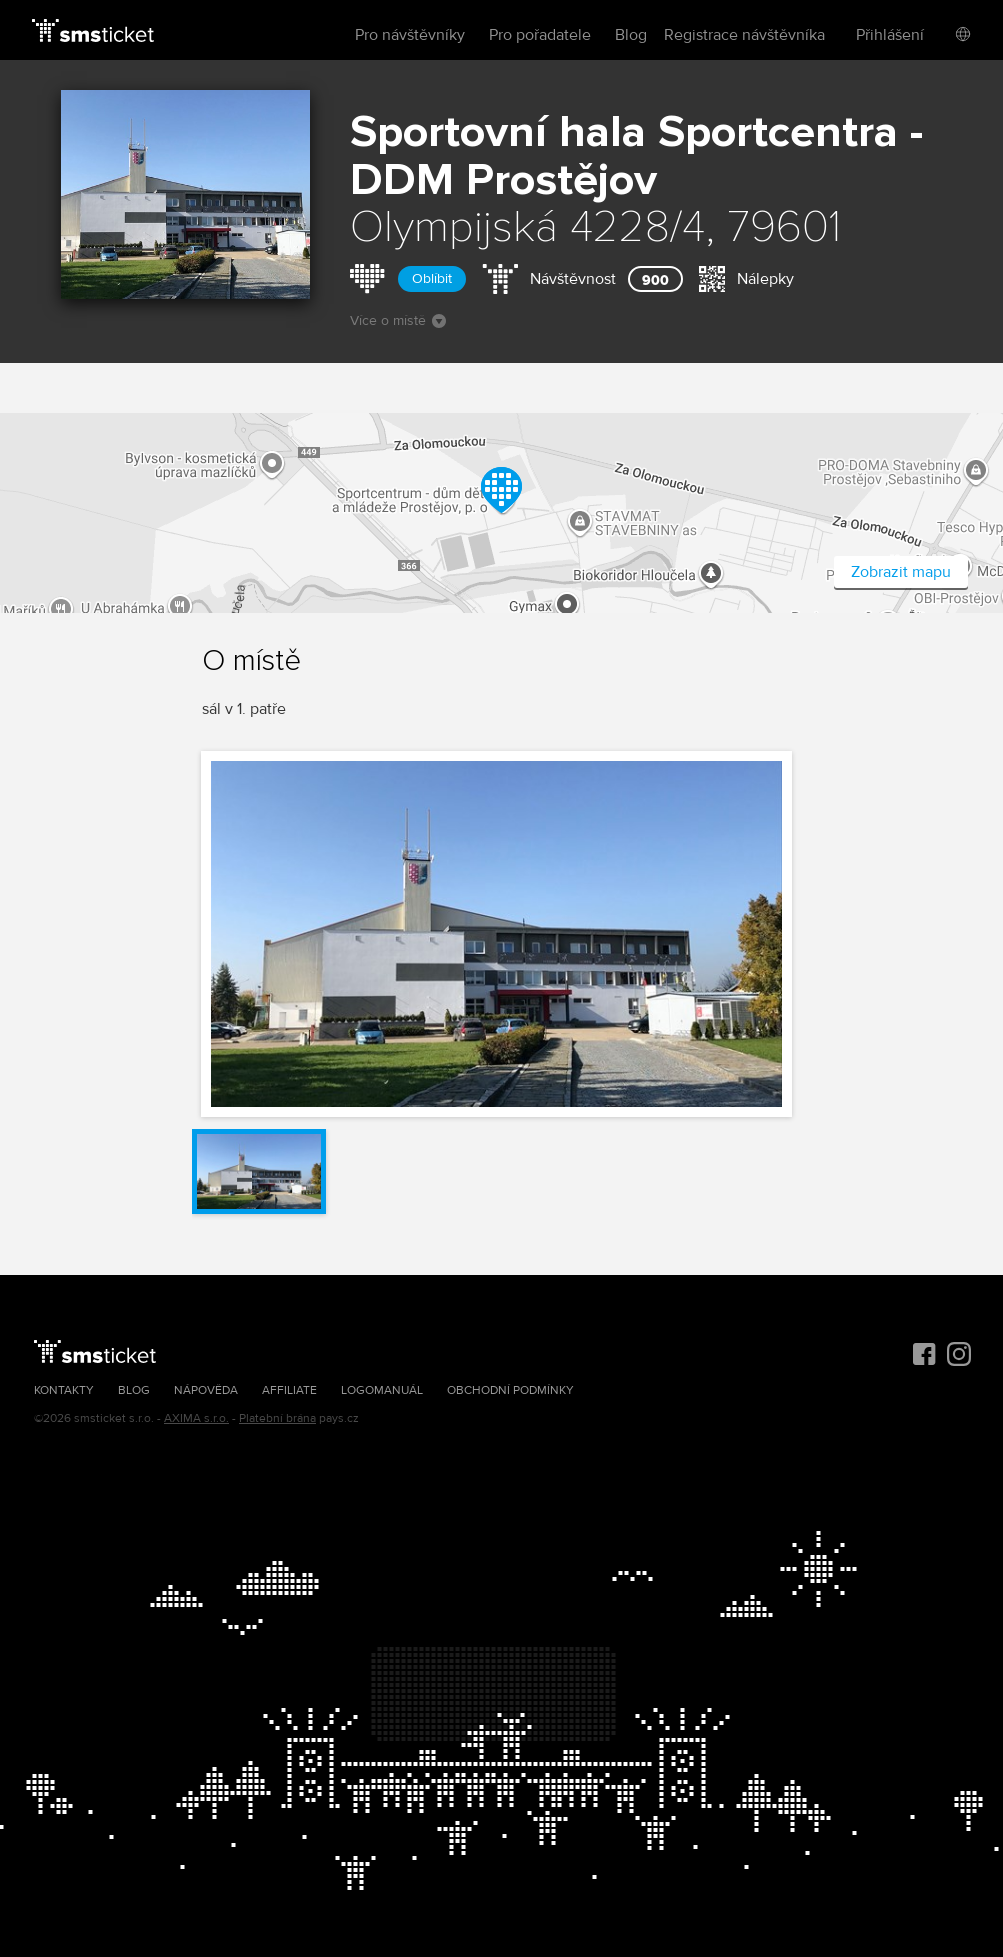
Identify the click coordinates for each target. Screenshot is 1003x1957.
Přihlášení (890, 35)
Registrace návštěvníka (744, 35)
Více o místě (398, 320)
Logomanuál (382, 1390)
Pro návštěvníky (410, 35)
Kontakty (64, 1390)
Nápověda (206, 1390)
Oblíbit (432, 278)
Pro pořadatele (540, 35)
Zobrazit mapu (901, 572)
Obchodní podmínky (510, 1390)
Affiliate (289, 1390)
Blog (631, 35)
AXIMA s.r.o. (196, 1418)
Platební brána (277, 1418)
